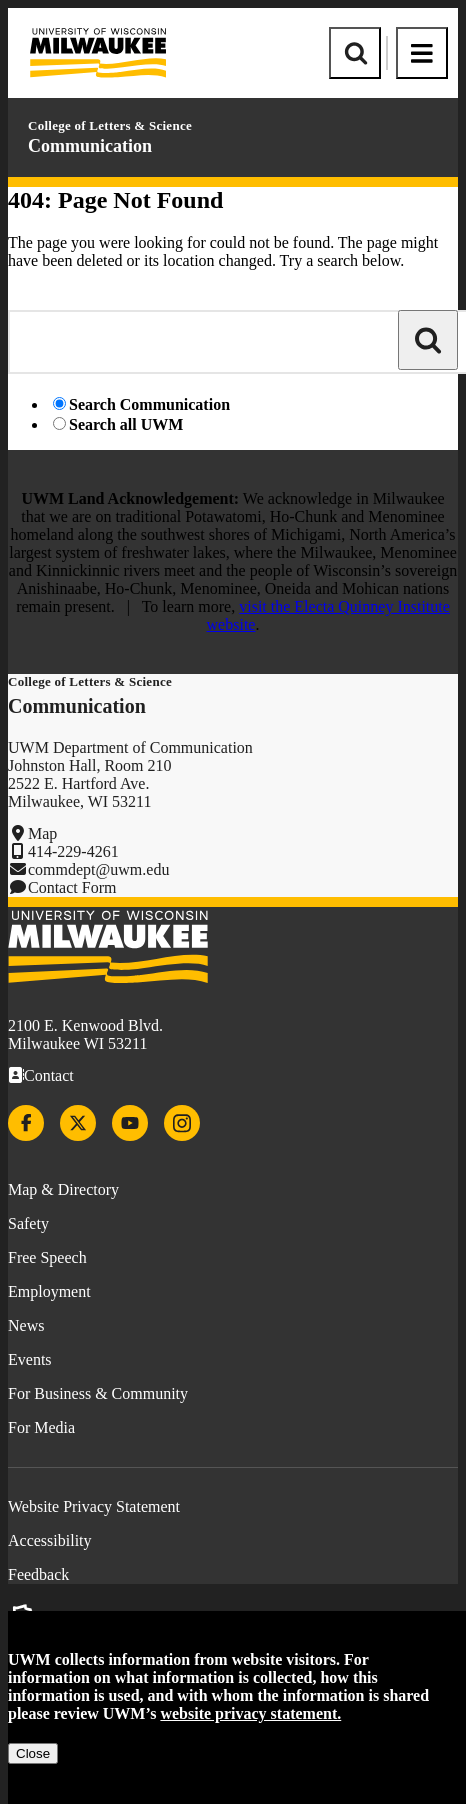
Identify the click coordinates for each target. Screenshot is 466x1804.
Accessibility (50, 1540)
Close (33, 1753)
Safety (28, 1223)
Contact (49, 1075)
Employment (49, 1291)
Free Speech (47, 1257)
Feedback (38, 1574)
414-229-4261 (73, 851)
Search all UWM (126, 424)
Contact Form (72, 887)
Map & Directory (63, 1189)
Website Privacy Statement (94, 1506)
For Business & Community (98, 1393)
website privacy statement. (250, 1713)
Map (42, 833)
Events (30, 1359)
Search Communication (149, 404)
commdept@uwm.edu (98, 869)
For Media (41, 1427)
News (26, 1325)
